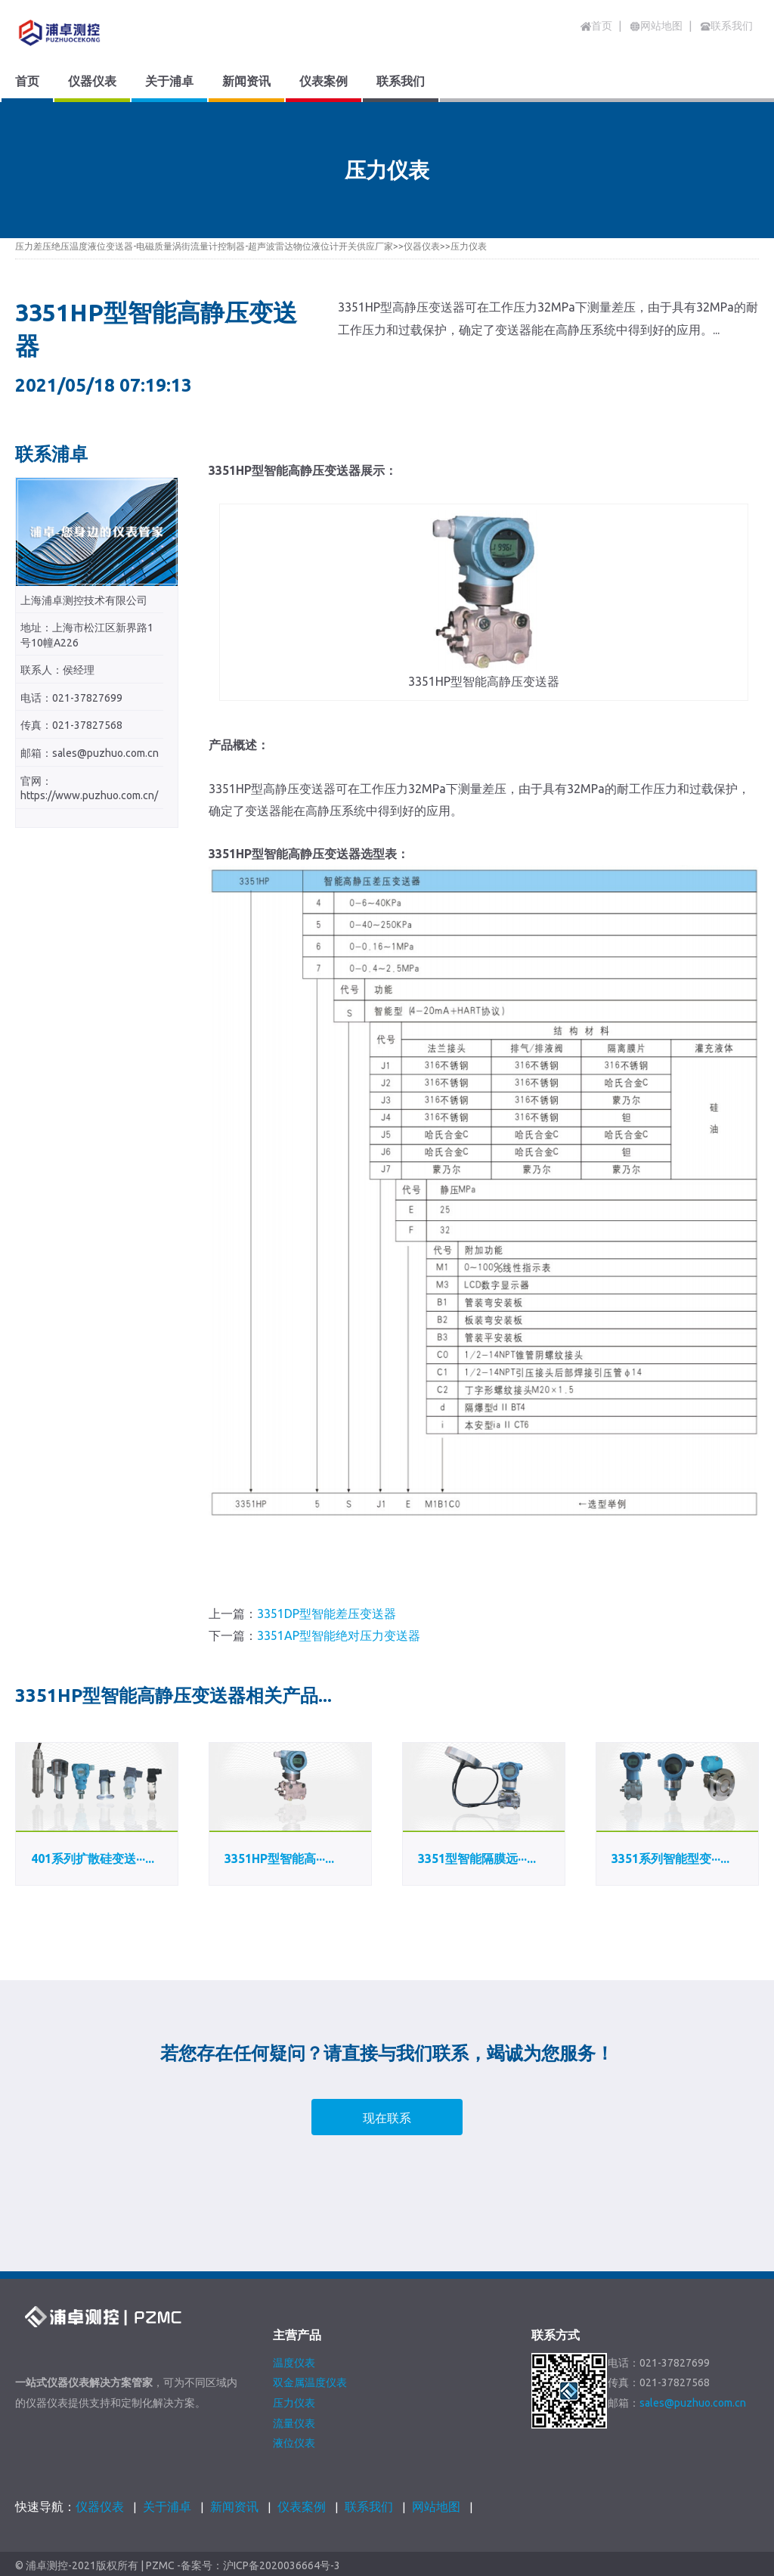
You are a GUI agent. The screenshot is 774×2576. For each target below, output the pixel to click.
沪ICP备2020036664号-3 (281, 2566)
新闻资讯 (234, 2506)
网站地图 (436, 2506)
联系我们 (369, 2506)
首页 (596, 26)
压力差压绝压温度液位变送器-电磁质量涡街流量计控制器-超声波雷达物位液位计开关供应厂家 (204, 246)
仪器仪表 (422, 246)
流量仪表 (294, 2423)
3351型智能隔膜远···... (477, 1858)
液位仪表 (294, 2443)
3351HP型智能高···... (279, 1858)
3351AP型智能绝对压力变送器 (338, 1635)
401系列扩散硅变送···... (92, 1858)
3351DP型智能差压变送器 (326, 1613)
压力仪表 (468, 246)
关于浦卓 (167, 2506)
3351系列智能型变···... (670, 1858)
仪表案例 (301, 2506)
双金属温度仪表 (310, 2382)
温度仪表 (294, 2363)
